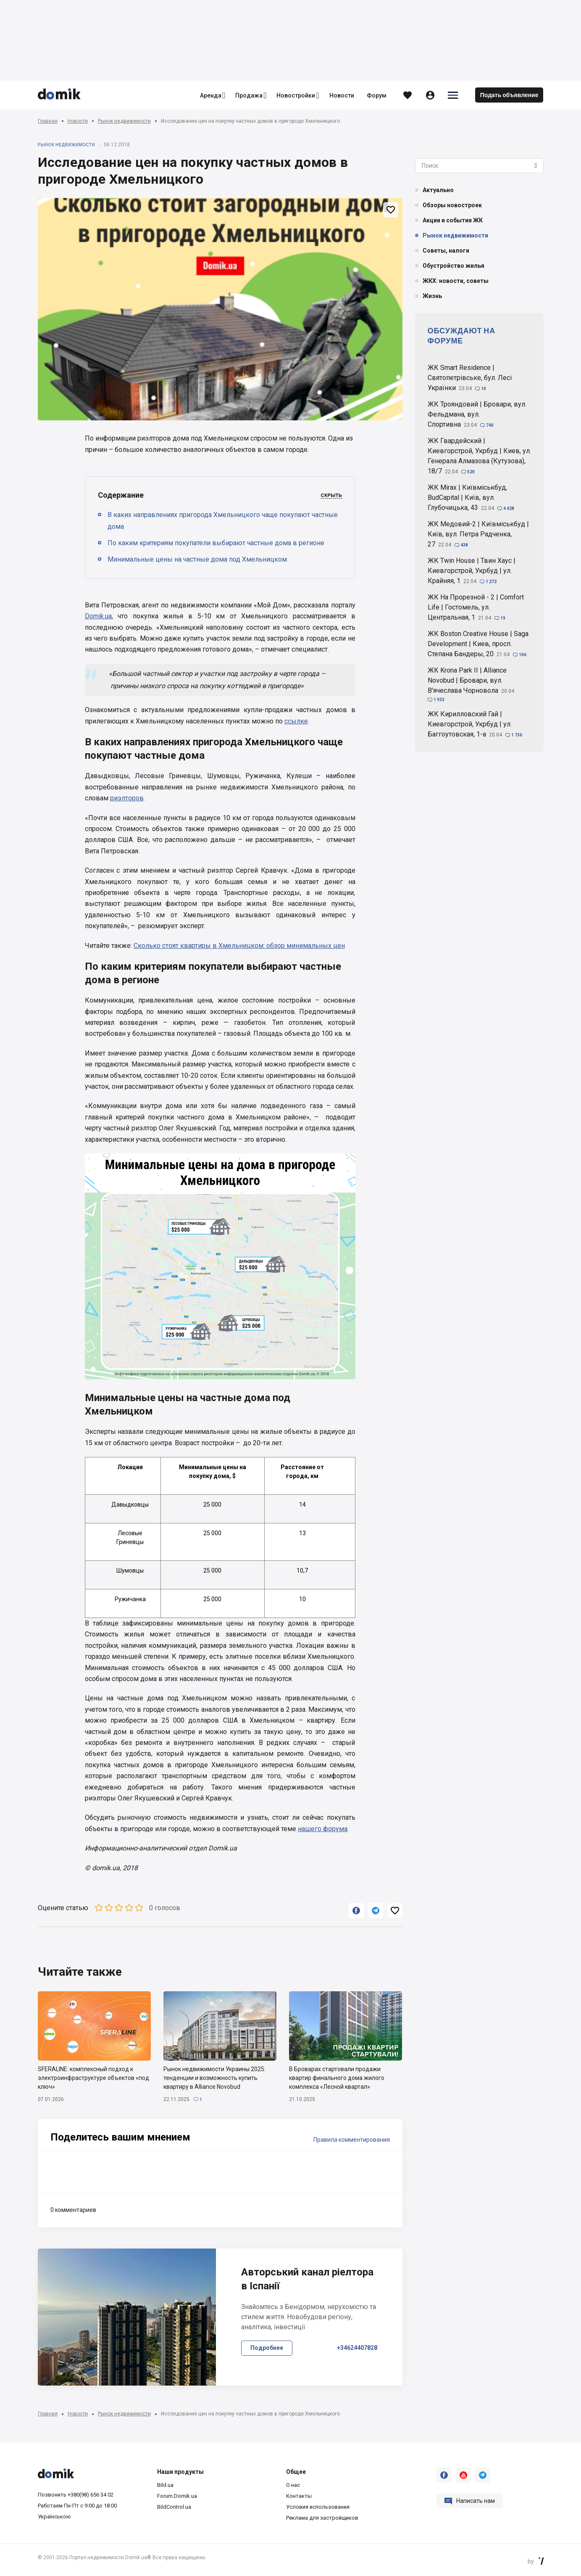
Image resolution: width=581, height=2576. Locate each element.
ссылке (296, 721)
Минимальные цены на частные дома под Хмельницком (197, 559)
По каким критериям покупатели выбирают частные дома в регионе (216, 543)
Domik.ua (98, 616)
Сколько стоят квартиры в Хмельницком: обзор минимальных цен (239, 946)
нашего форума (322, 1829)
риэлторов (127, 798)
